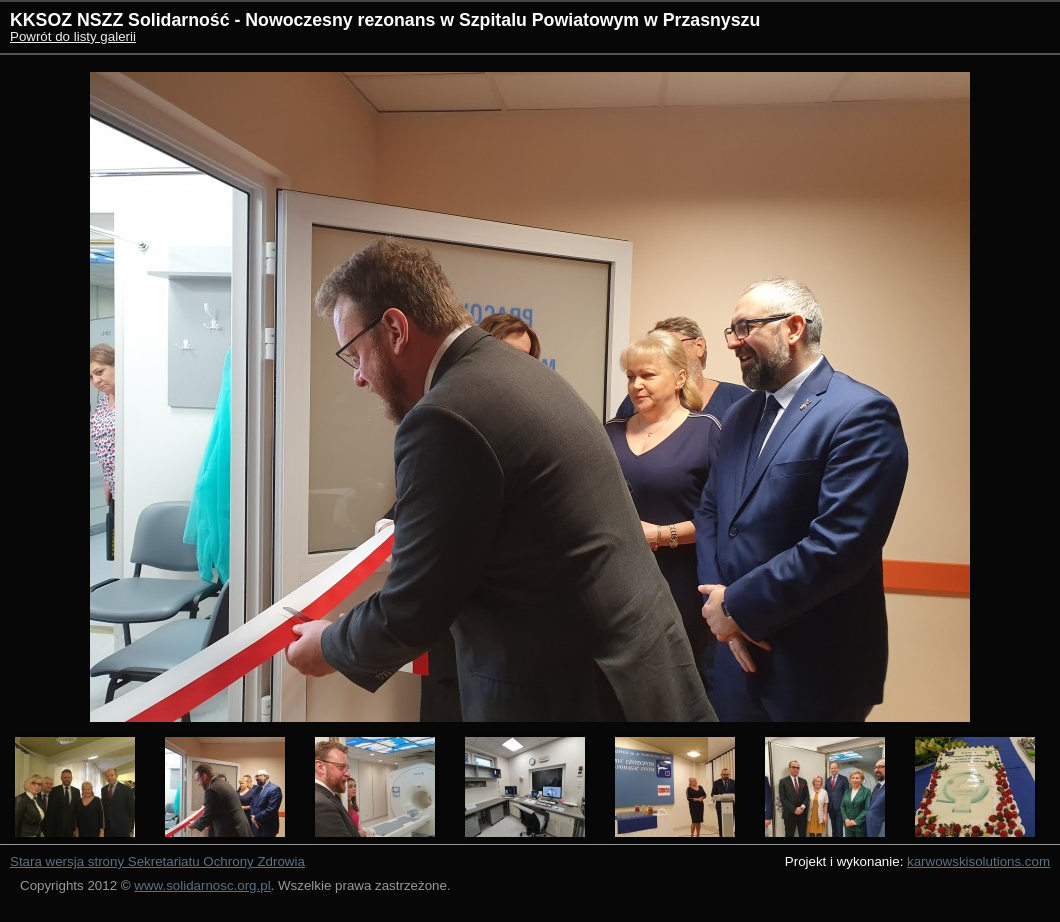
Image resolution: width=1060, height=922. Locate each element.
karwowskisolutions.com (978, 861)
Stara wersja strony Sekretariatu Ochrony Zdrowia (157, 861)
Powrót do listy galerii (73, 36)
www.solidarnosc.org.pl (202, 885)
